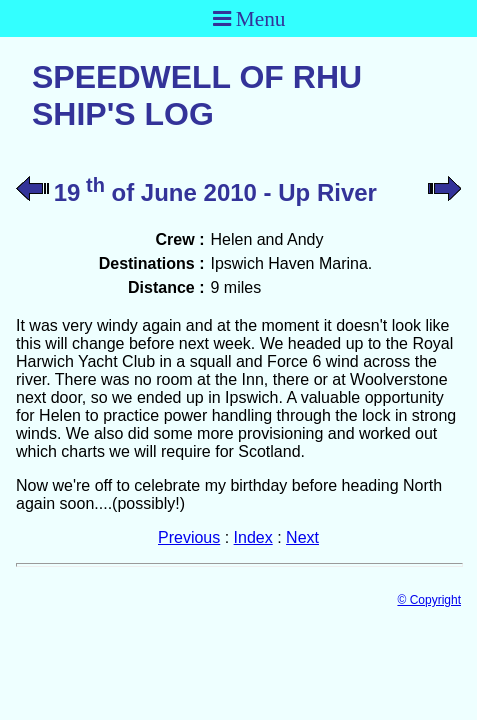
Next (302, 537)
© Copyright (429, 600)
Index (253, 537)
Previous (189, 537)
